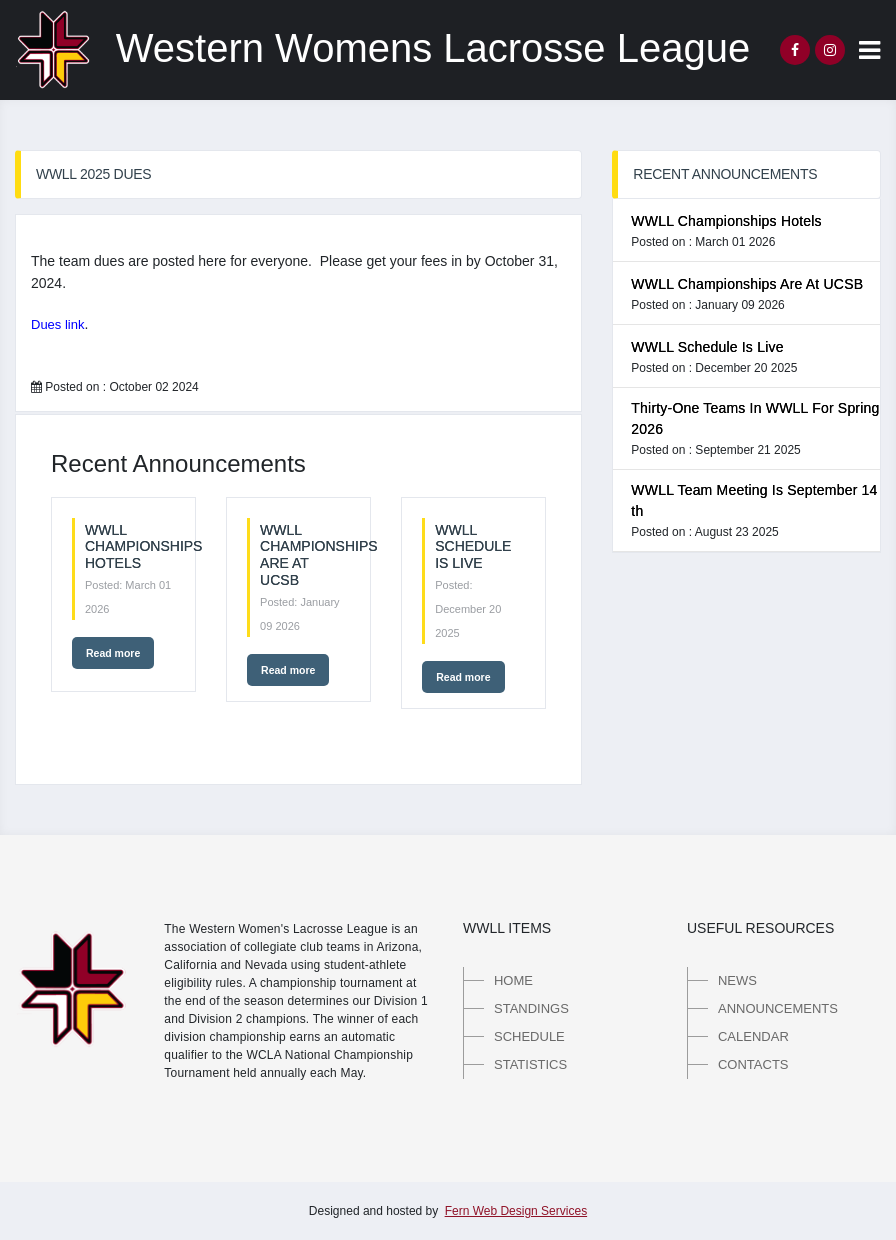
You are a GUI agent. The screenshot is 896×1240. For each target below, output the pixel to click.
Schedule (529, 1036)
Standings (531, 1008)
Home (513, 980)
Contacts (753, 1064)
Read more (113, 653)
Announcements (778, 1008)
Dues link (57, 324)
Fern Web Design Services (516, 1211)
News (737, 980)
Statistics (530, 1064)
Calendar (753, 1036)
